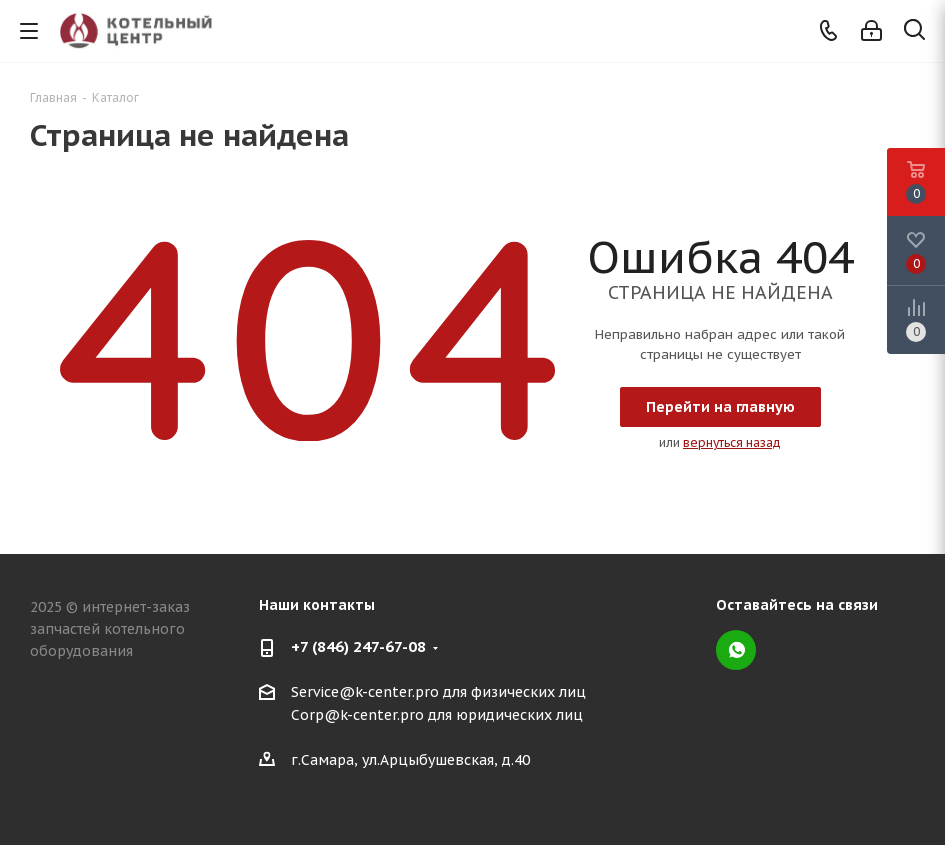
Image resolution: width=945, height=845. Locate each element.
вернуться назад (732, 442)
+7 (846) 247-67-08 (358, 646)
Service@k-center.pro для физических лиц (438, 692)
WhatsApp (736, 650)
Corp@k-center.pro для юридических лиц (437, 716)
